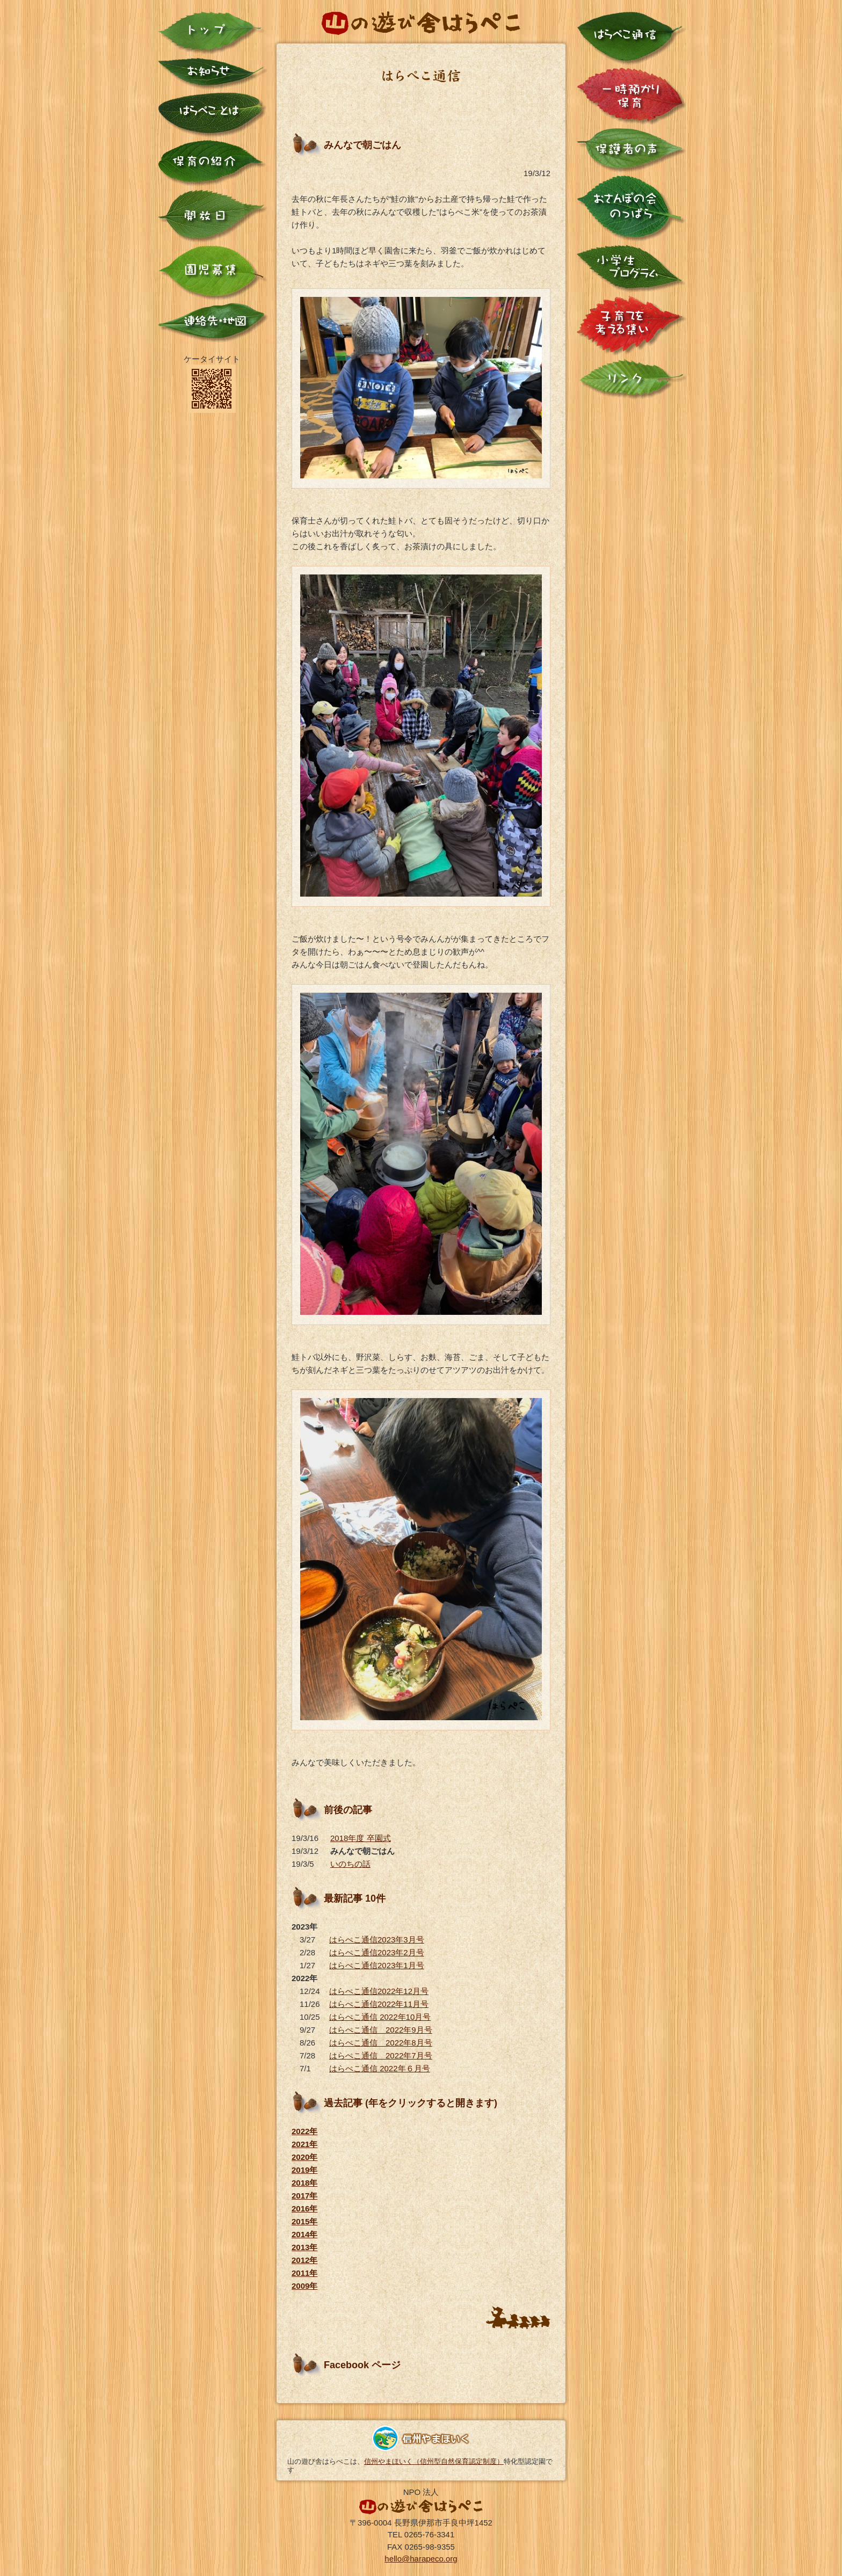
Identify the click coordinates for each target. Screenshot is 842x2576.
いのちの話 (350, 1863)
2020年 (304, 2157)
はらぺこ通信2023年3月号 (376, 1939)
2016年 (304, 2208)
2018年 (304, 2182)
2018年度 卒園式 (360, 1838)
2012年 (304, 2260)
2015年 (304, 2221)
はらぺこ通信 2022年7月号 (380, 2055)
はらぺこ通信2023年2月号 (376, 1952)
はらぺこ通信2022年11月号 (379, 2004)
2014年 (304, 2234)
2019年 (304, 2169)
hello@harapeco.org (420, 2558)
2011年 (304, 2272)
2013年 (304, 2247)
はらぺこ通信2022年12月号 (379, 1991)
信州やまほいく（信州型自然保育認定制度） (434, 2461)
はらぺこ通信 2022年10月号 (380, 2016)
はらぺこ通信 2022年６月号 (379, 2068)
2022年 (304, 2131)
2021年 (304, 2144)
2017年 (304, 2195)
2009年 (304, 2285)
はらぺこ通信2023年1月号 (376, 1965)
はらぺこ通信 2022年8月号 (380, 2042)
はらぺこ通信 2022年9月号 (380, 2029)
